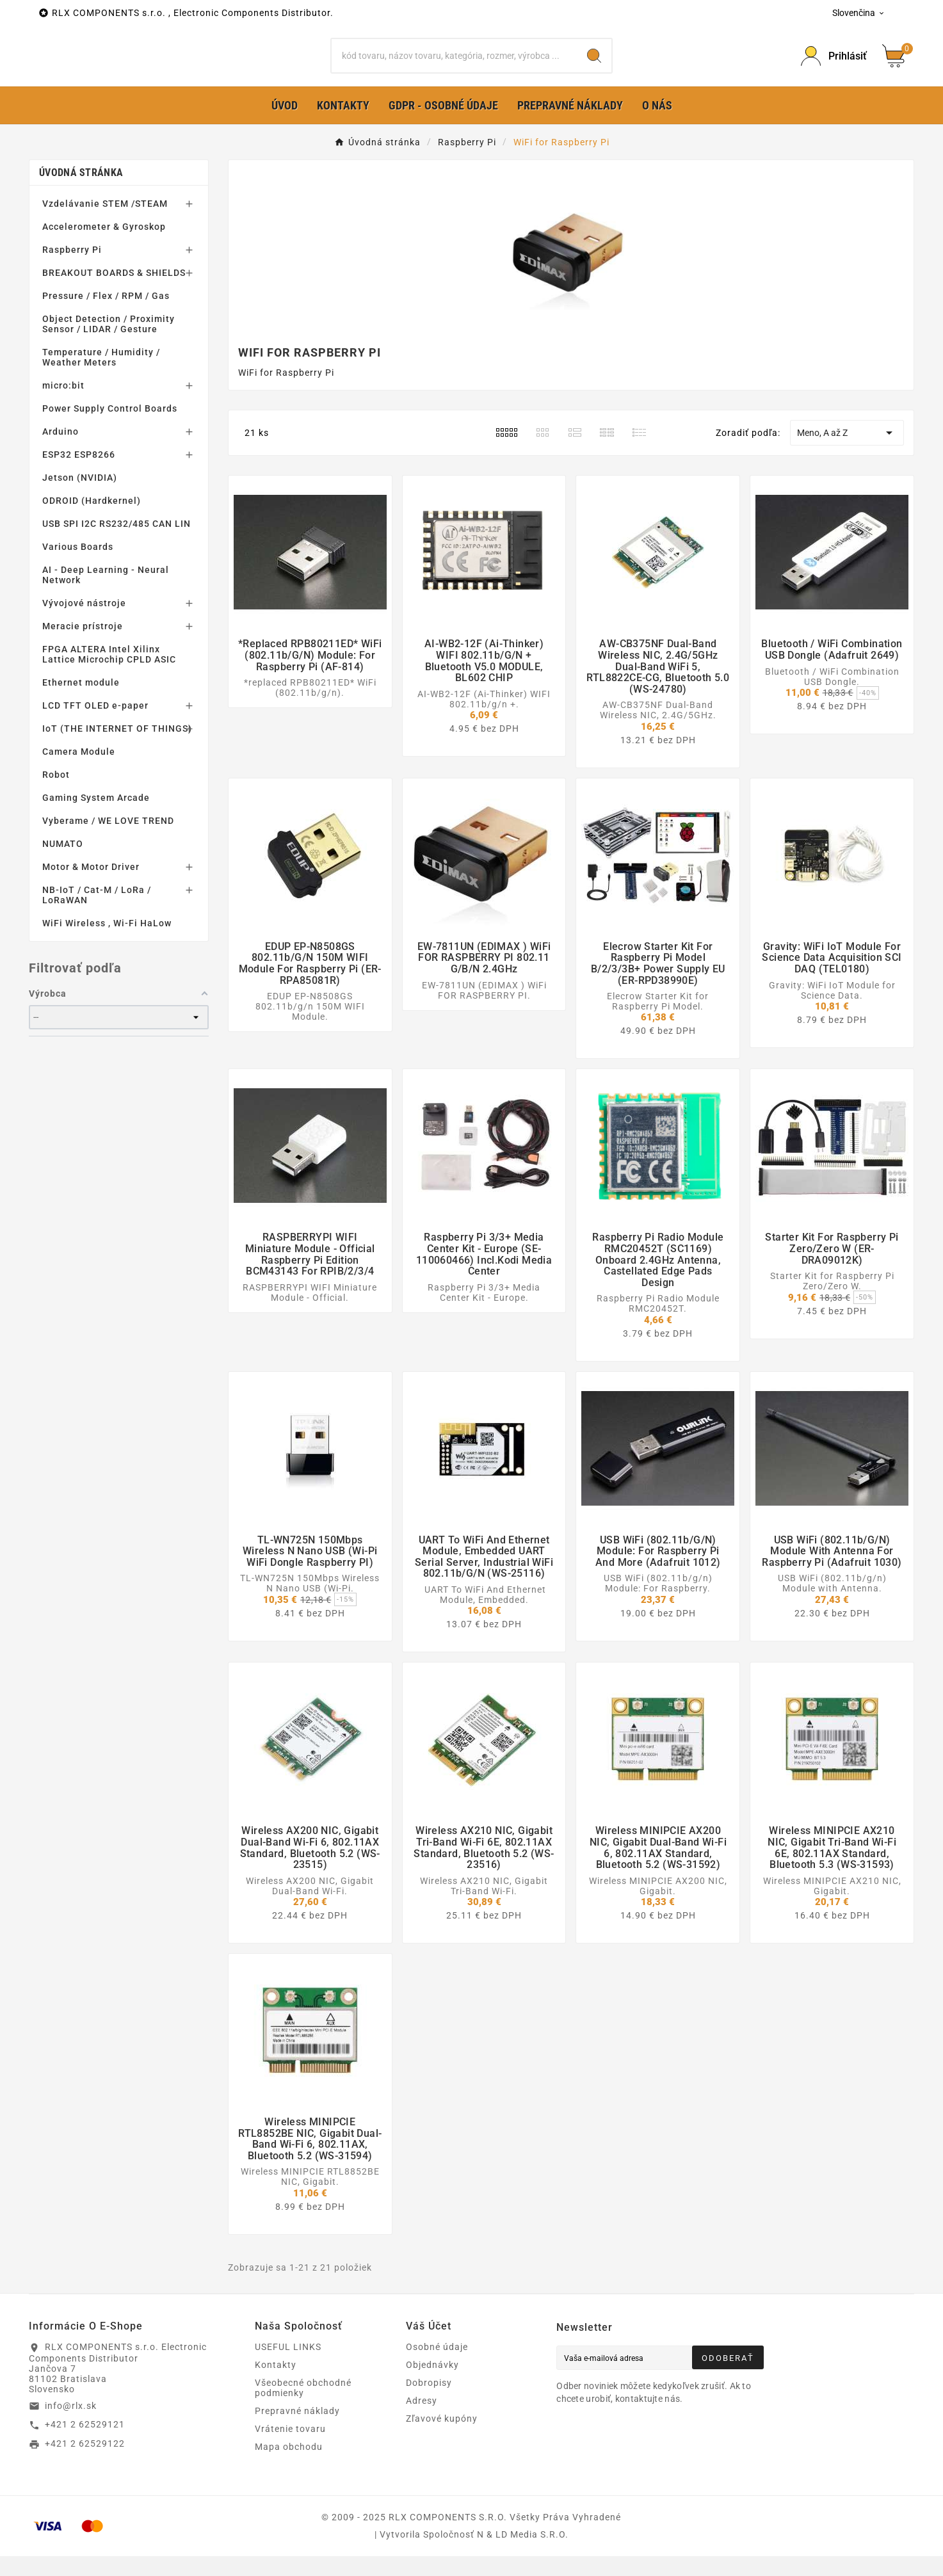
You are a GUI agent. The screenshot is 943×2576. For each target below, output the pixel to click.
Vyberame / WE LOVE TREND (108, 841)
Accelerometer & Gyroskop (104, 247)
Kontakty (275, 2384)
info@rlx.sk (71, 2425)
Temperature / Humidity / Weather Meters (101, 377)
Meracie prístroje (82, 646)
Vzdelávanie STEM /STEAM (105, 224)
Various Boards (77, 567)
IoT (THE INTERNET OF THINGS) (117, 749)
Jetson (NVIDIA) (79, 498)
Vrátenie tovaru (290, 2448)
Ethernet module (81, 703)
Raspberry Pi (72, 270)
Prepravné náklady (297, 2431)
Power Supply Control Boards (109, 429)
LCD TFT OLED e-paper (95, 726)
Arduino (60, 452)
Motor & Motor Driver (91, 887)
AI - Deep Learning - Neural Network (105, 595)
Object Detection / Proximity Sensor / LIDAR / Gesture (108, 344)
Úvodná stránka (81, 193)
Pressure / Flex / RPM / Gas (106, 316)
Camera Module (78, 772)
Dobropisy (429, 2402)
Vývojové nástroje (84, 623)
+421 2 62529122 (85, 2464)
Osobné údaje (437, 2367)
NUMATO (62, 864)
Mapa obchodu (289, 2466)
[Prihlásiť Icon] (834, 66)
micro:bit (63, 406)
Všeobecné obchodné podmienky (303, 2407)
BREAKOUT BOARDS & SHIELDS (114, 293)
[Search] (594, 66)
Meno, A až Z (847, 453)
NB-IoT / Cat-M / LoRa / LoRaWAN (96, 915)
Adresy (421, 2420)
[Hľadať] (454, 66)
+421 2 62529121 (85, 2445)
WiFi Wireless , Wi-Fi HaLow (107, 943)
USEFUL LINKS (288, 2367)
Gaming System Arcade (96, 818)
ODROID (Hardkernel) (91, 521)
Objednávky (432, 2384)
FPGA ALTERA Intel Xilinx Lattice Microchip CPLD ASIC (109, 674)
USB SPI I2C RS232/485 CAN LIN (116, 544)
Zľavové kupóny (442, 2438)
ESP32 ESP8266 (78, 475)
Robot (56, 795)
